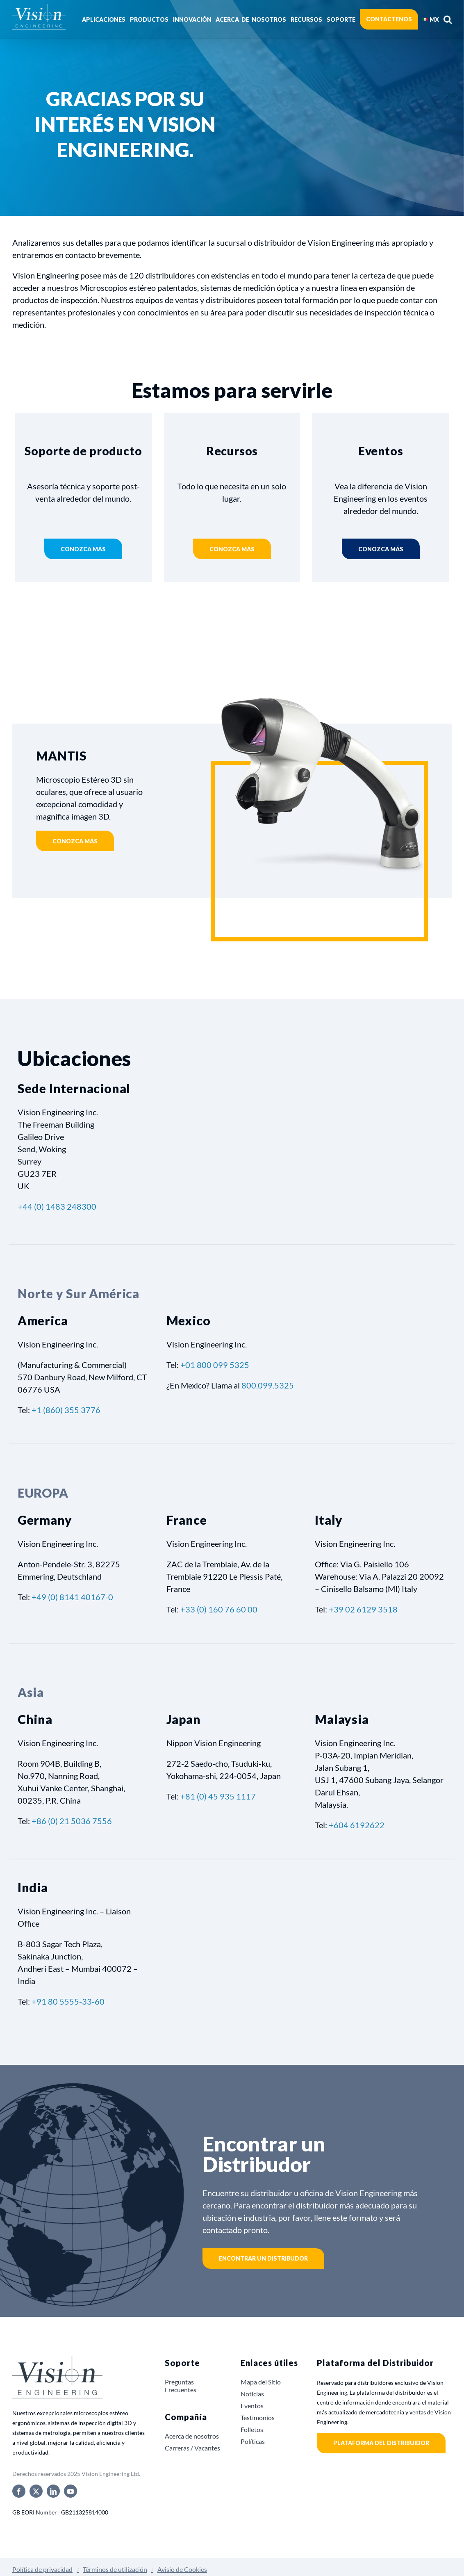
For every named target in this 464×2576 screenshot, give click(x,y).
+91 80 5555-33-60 (68, 2001)
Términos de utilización (115, 2569)
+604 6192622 (356, 1825)
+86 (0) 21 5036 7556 (72, 1821)
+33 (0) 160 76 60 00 (218, 1609)
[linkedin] (53, 2491)
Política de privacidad (42, 2569)
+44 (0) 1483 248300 (57, 1206)
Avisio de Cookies (182, 2569)
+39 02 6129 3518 (363, 1609)
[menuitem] (430, 19)
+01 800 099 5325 (214, 1365)
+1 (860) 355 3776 (66, 1410)
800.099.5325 (267, 1385)
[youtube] (70, 2491)
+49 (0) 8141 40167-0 (72, 1597)
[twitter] (36, 2491)
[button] (448, 19)
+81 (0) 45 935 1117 (218, 1796)
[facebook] (18, 2491)
